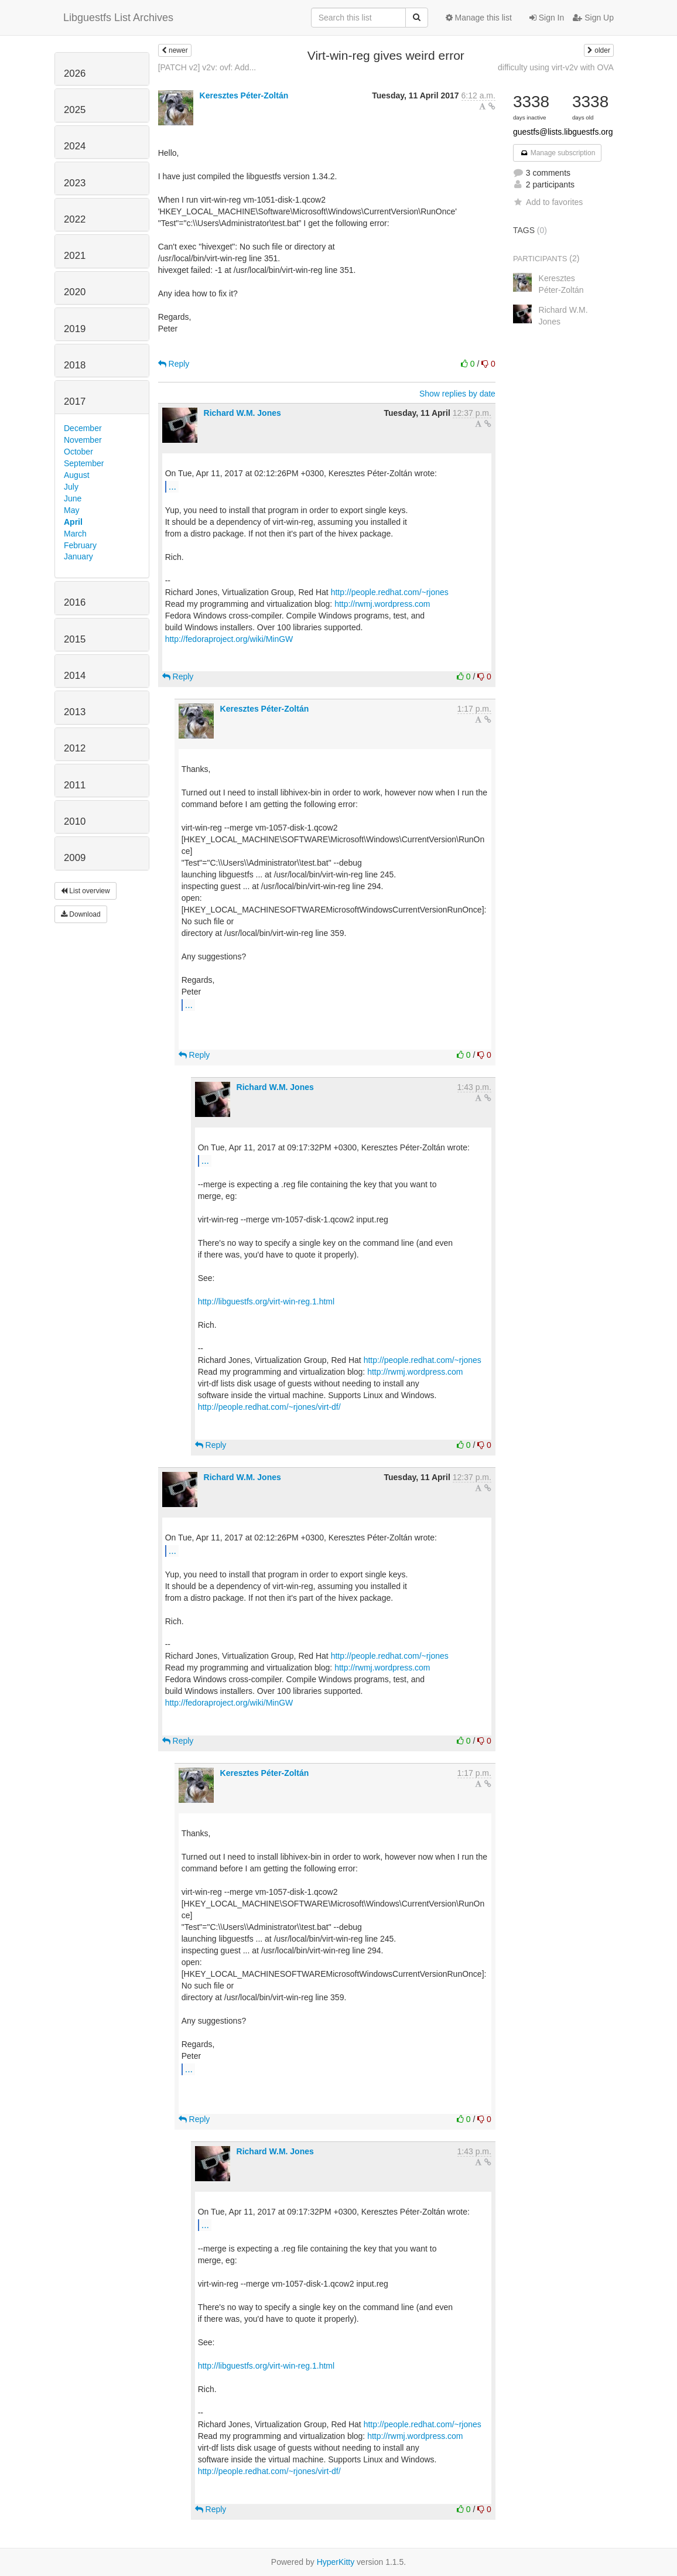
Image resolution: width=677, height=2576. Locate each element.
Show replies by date (457, 393)
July (71, 486)
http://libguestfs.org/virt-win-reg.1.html (266, 1301)
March (75, 533)
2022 (75, 219)
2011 (75, 785)
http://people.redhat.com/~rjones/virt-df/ (269, 1407)
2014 (75, 675)
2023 (75, 183)
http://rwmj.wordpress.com (382, 604)
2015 (75, 639)
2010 (75, 821)
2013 (75, 712)
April (73, 522)
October (78, 451)
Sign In (546, 17)
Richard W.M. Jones (242, 413)
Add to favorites (548, 202)
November (83, 440)
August (77, 475)
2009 (75, 857)
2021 (75, 255)
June (72, 498)
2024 (75, 146)
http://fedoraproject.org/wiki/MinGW (229, 639)
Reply (174, 363)
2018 (75, 365)
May (71, 510)
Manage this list (479, 17)
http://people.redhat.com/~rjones (390, 592)
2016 (75, 602)
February (80, 545)
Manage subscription (557, 153)
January (78, 556)
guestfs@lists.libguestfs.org (563, 131)
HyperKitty (336, 2562)
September (84, 463)
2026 (75, 73)
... (172, 486)
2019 (75, 328)
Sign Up (593, 17)
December (83, 428)
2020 (75, 292)
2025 (75, 109)
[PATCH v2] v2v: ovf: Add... (207, 67)
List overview (85, 891)
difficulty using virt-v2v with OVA (556, 67)
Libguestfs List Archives (118, 17)
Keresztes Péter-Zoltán (244, 95)
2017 (75, 401)
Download (81, 914)
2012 (75, 748)
